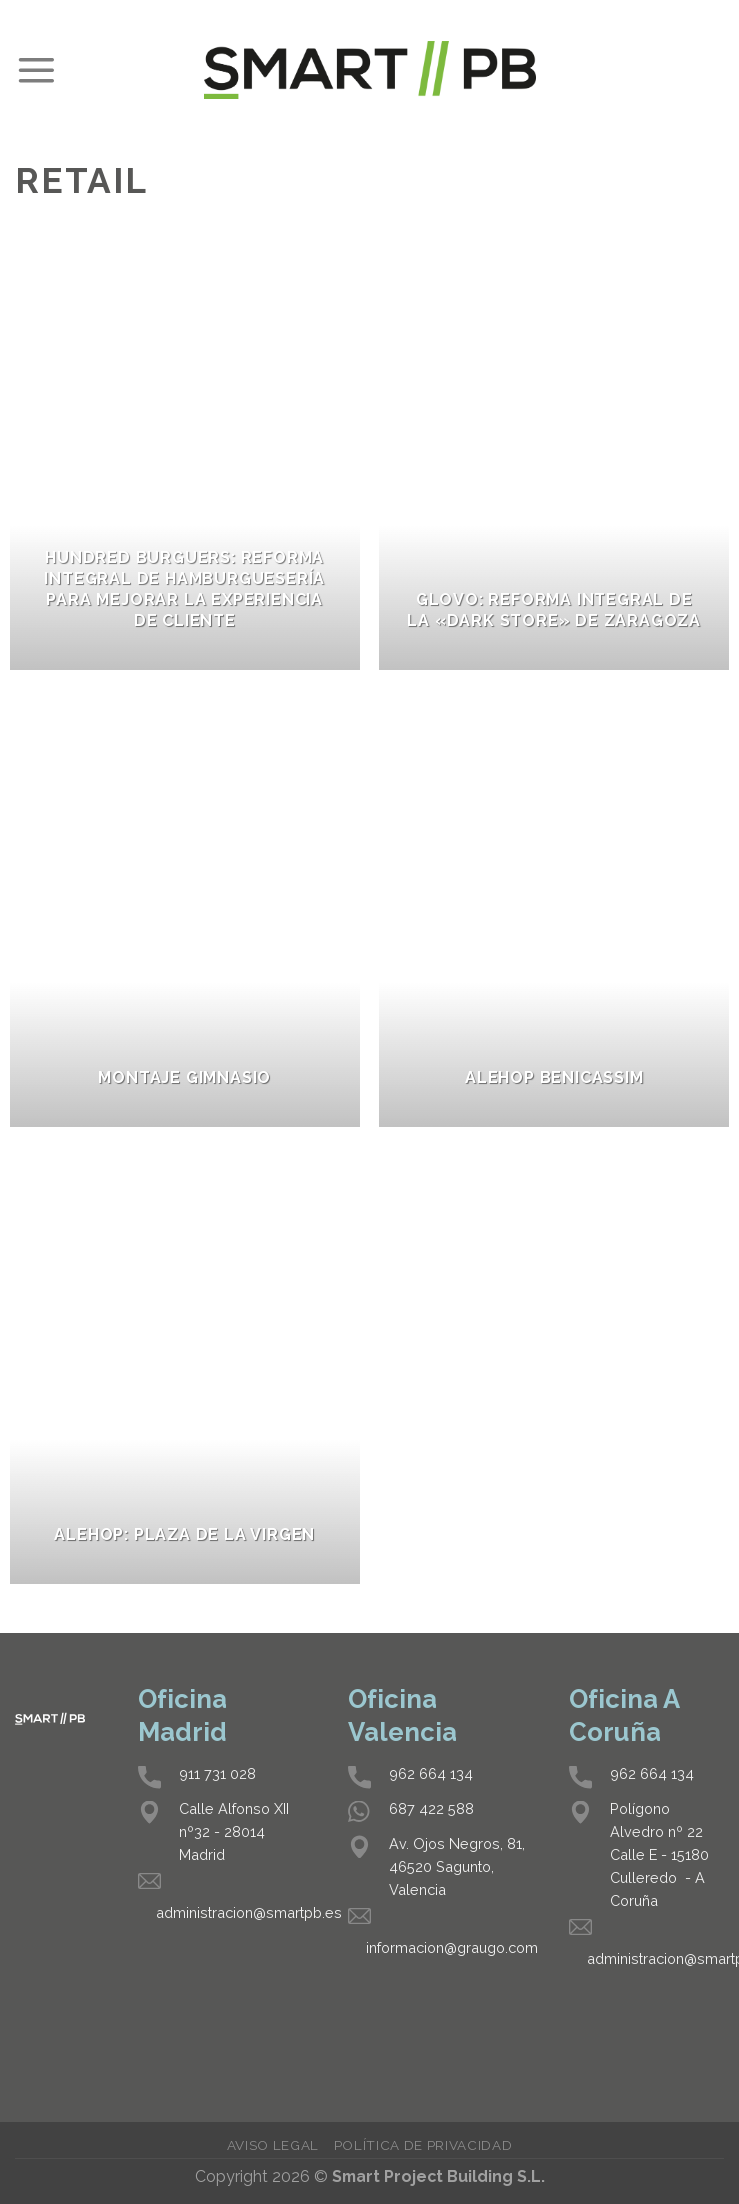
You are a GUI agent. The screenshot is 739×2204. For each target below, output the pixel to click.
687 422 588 (431, 1808)
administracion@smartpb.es (249, 1912)
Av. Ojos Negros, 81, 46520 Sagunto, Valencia (457, 1866)
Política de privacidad (423, 2145)
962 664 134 (431, 1773)
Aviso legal (273, 2145)
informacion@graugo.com (452, 1947)
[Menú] (36, 70)
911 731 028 (217, 1773)
